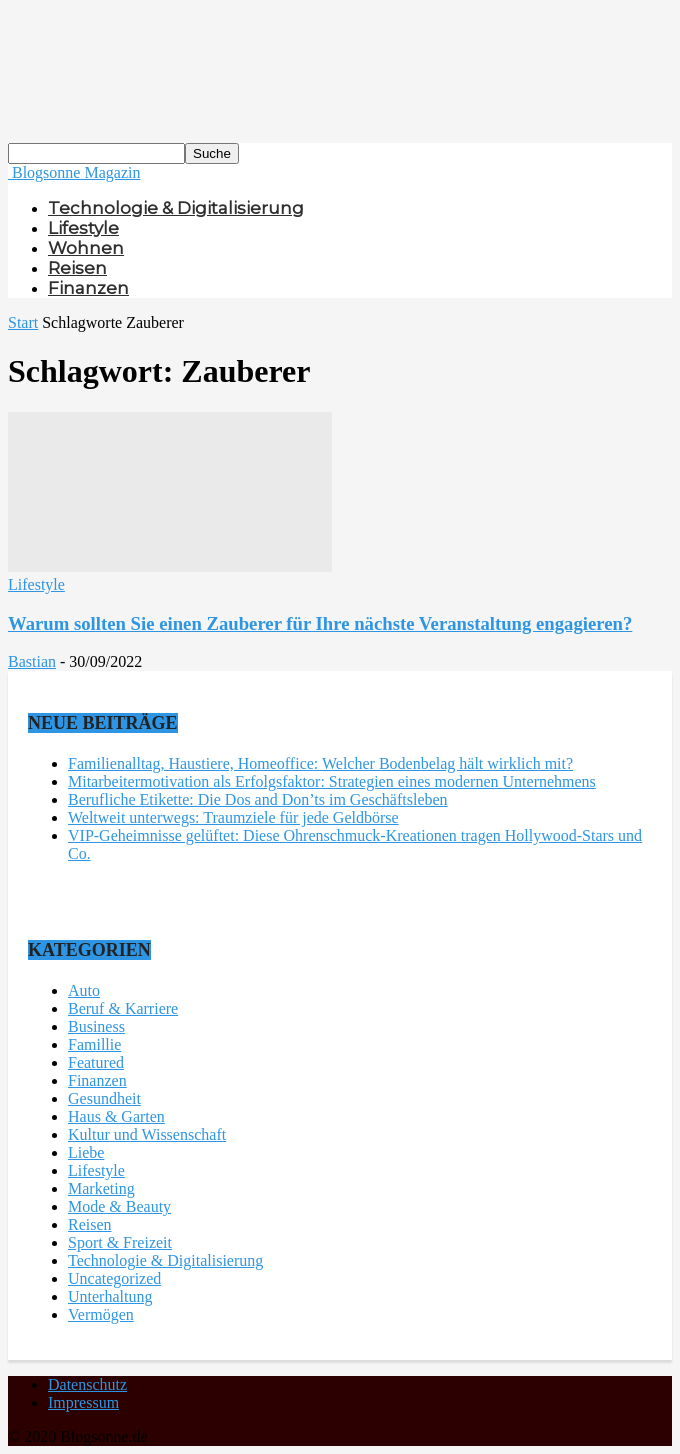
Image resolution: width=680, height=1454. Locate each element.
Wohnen (86, 248)
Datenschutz (87, 1384)
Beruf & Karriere (123, 1008)
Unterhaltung (110, 1296)
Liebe (86, 1152)
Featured (96, 1062)
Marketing (101, 1188)
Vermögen (101, 1314)
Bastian (32, 661)
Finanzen (88, 288)
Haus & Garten (116, 1116)
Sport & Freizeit (120, 1242)
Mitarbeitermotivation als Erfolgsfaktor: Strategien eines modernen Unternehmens (332, 781)
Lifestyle (83, 228)
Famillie (94, 1044)
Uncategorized (114, 1278)
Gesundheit (104, 1098)
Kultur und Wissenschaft (147, 1134)
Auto (84, 990)
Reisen (77, 268)
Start (23, 322)
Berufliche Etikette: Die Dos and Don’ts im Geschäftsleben (258, 799)
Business (96, 1026)
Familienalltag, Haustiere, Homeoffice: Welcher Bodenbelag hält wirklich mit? (320, 763)
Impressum (83, 1402)
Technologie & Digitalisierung (176, 208)
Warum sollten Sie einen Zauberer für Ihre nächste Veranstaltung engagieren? (320, 623)
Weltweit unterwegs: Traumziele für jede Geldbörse (233, 817)
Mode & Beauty (119, 1206)
